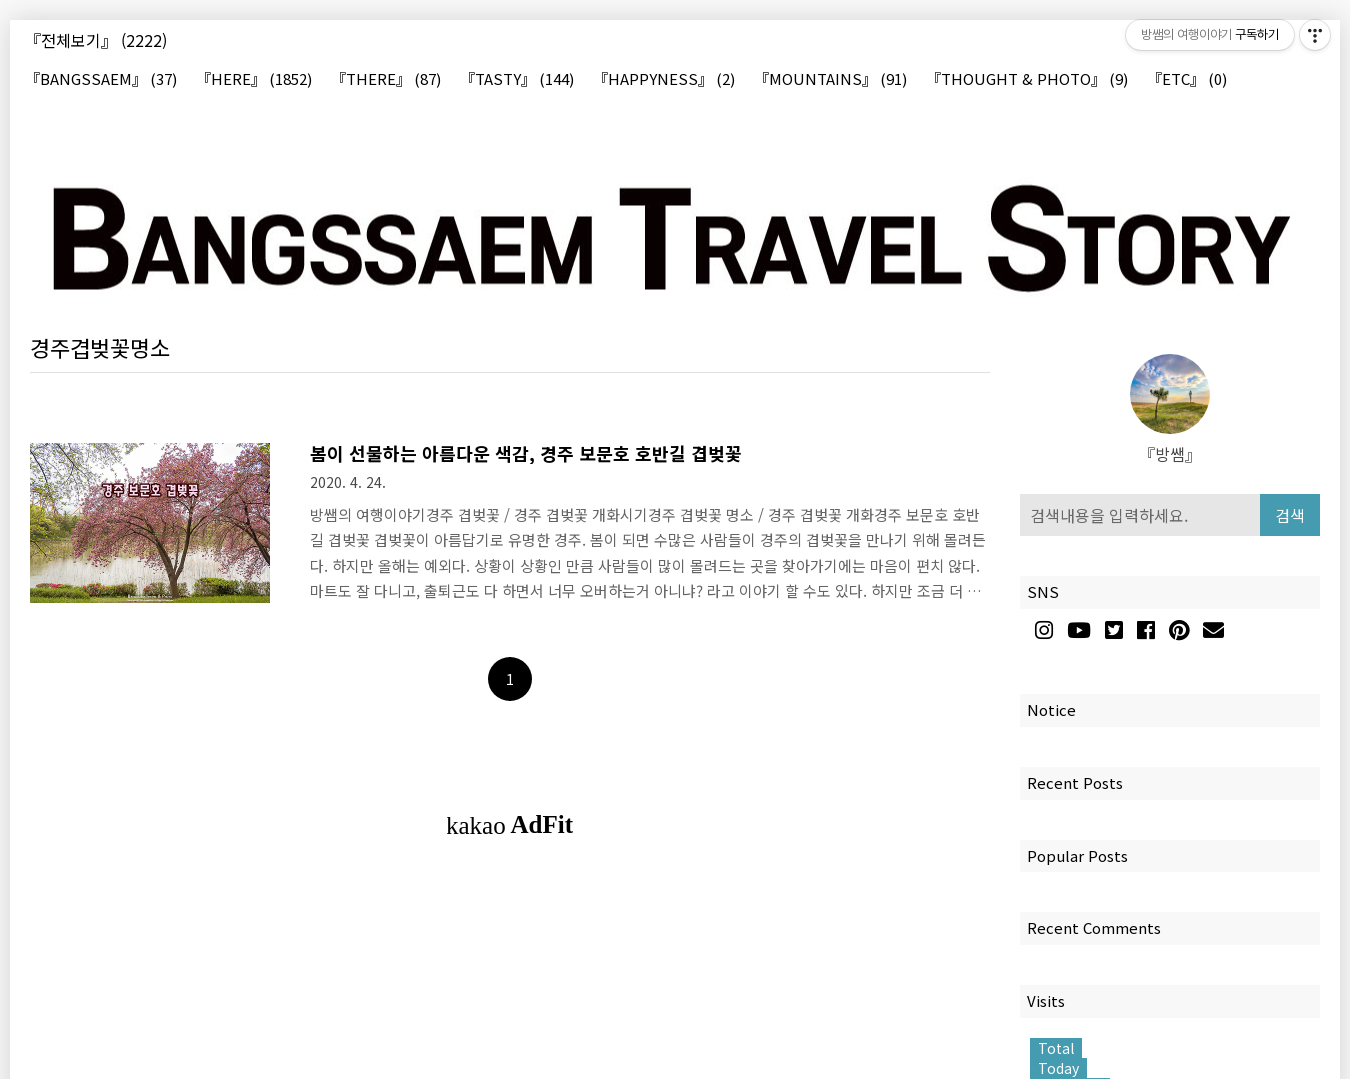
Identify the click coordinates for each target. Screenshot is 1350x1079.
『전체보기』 (96, 40)
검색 (1290, 515)
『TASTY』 (517, 79)
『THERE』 (386, 79)
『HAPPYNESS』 (664, 79)
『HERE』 (254, 79)
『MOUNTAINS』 (830, 79)
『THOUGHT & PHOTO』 (1027, 79)
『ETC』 (1187, 79)
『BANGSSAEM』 (101, 79)
